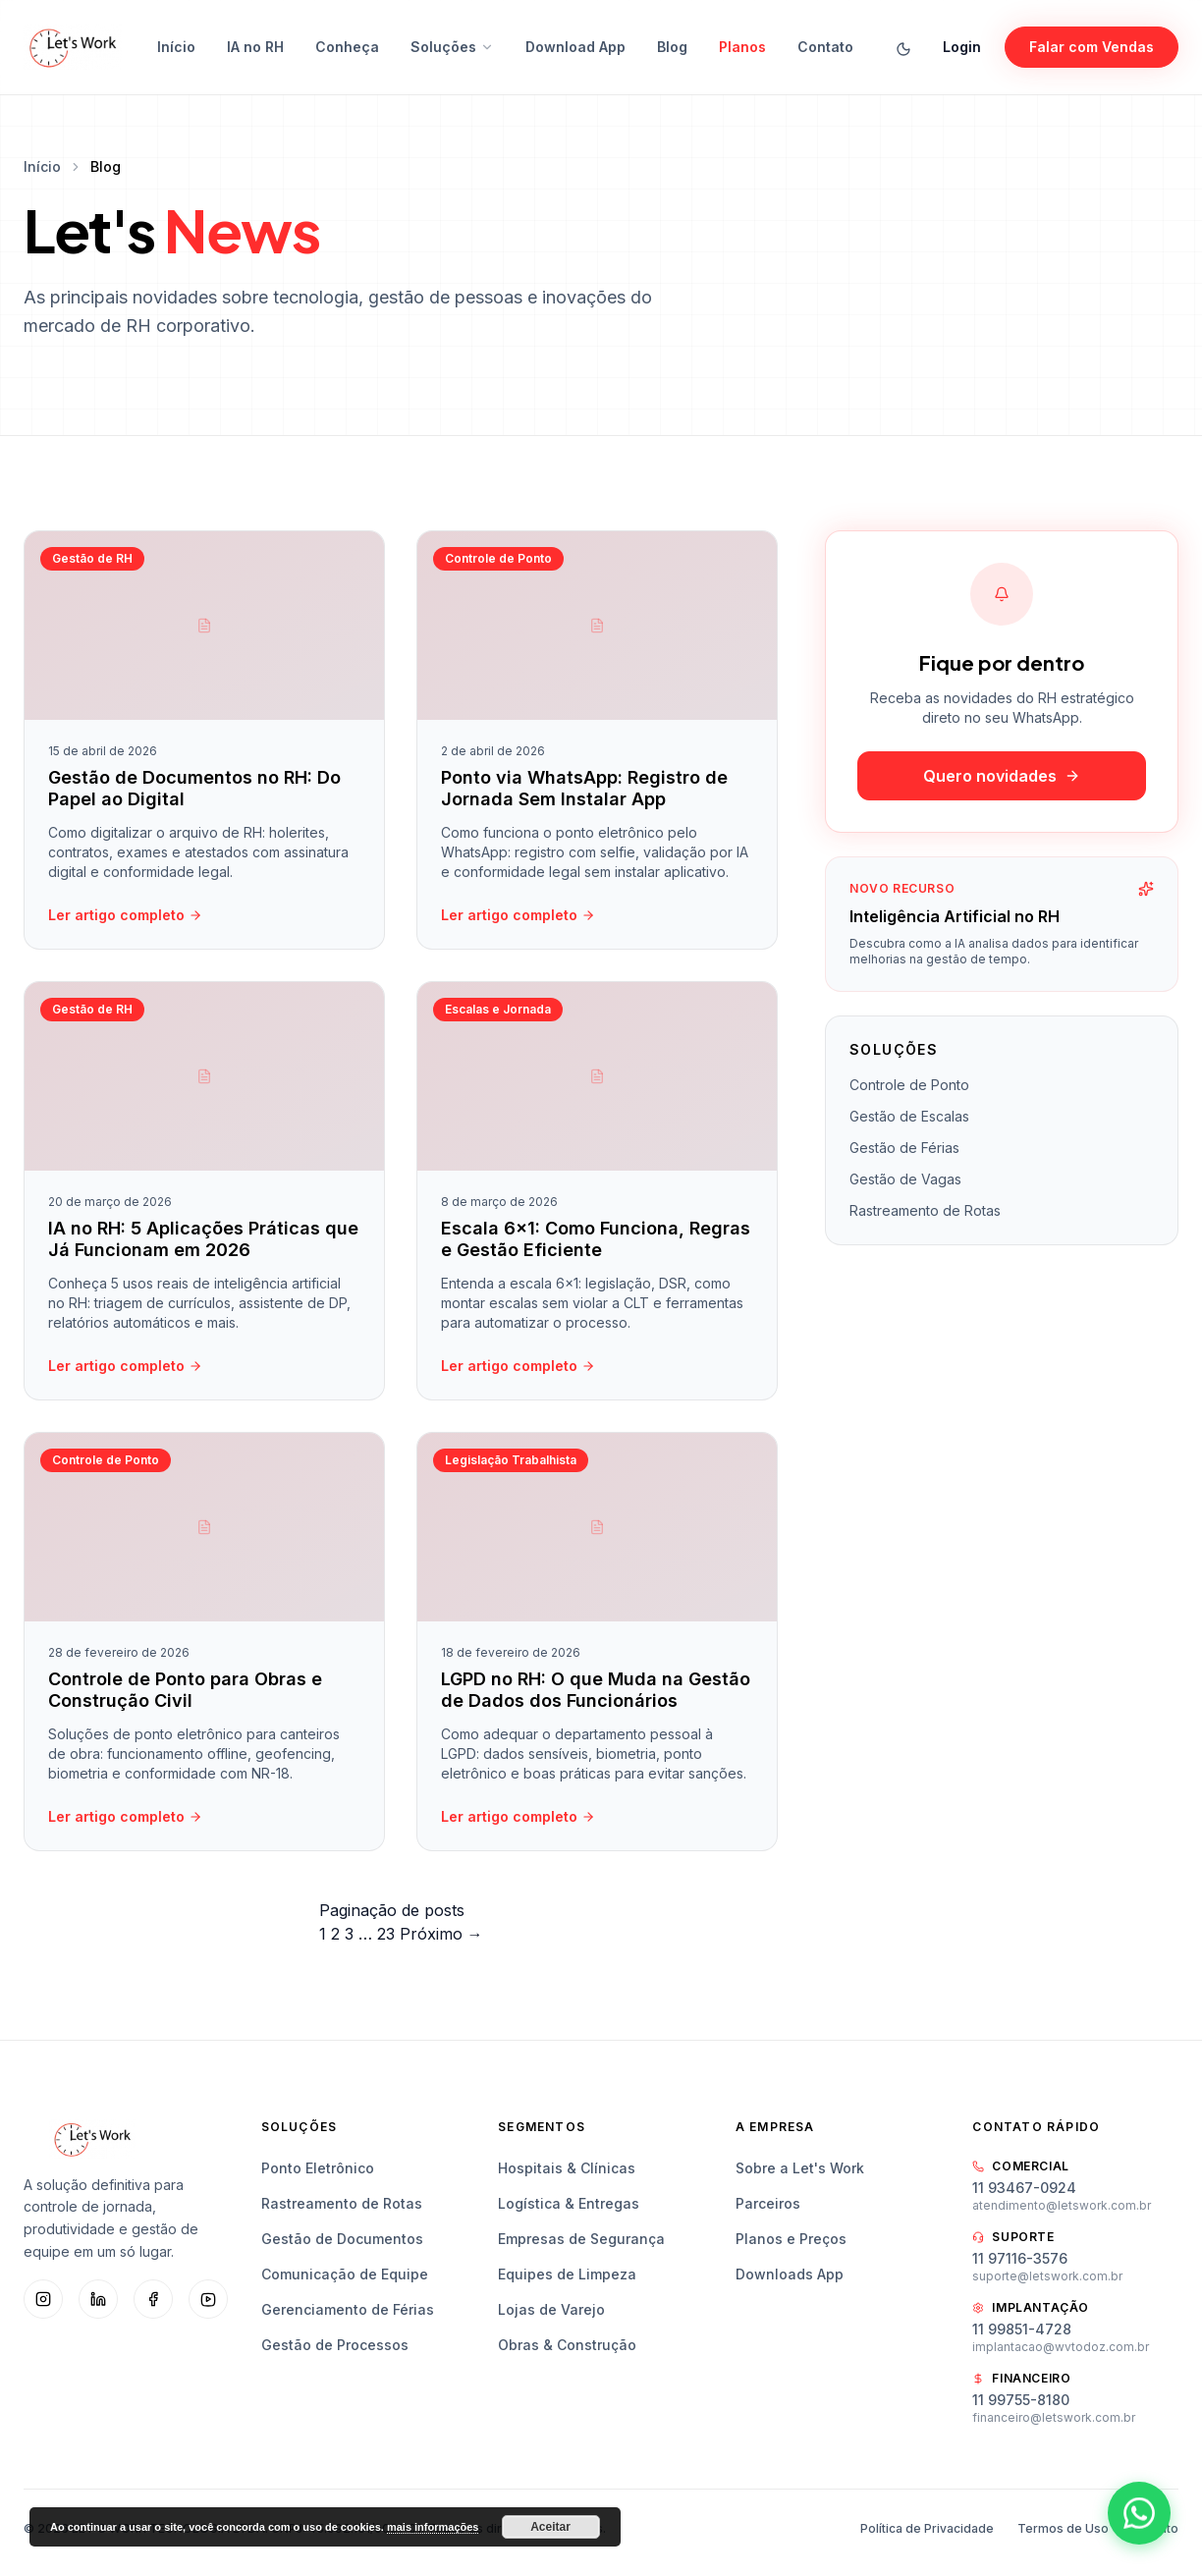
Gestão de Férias (904, 1147)
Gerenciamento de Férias (347, 2309)
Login (962, 46)
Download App (575, 46)
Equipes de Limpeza (567, 2274)
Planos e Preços (791, 2238)
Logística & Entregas (568, 2203)
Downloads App (790, 2274)
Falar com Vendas (1091, 46)
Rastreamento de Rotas (925, 1210)
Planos (742, 46)
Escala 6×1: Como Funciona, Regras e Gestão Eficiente (595, 1244)
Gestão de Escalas (909, 1116)
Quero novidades (1001, 776)
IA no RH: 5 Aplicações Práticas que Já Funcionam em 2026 (203, 1244)
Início (176, 46)
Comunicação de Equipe (344, 2274)
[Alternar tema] (903, 47)
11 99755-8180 (1020, 2399)
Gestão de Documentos (342, 2238)
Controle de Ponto (909, 1084)
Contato (825, 46)
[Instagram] (43, 2299)
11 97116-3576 (1019, 2258)
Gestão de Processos (335, 2344)
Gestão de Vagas (905, 1179)
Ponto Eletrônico (317, 2168)
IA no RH (255, 46)
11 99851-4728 (1021, 2329)
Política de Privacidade (927, 2528)
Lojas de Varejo (551, 2309)
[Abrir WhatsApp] (1139, 2513)
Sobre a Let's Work (800, 2168)
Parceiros (768, 2203)
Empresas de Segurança (581, 2238)
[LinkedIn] (98, 2299)
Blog (672, 46)
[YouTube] (208, 2299)
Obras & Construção (567, 2344)
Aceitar (550, 2527)
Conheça (347, 46)
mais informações (433, 2527)
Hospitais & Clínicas (566, 2168)
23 (386, 1934)
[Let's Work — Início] (73, 47)
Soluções (452, 46)
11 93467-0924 (1024, 2187)
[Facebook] (153, 2299)
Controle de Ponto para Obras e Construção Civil (185, 1695)
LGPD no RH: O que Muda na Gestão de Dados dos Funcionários (595, 1695)
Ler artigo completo (125, 914)
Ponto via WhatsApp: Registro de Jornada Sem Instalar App (584, 788)
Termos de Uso (1063, 2528)
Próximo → (441, 1934)
